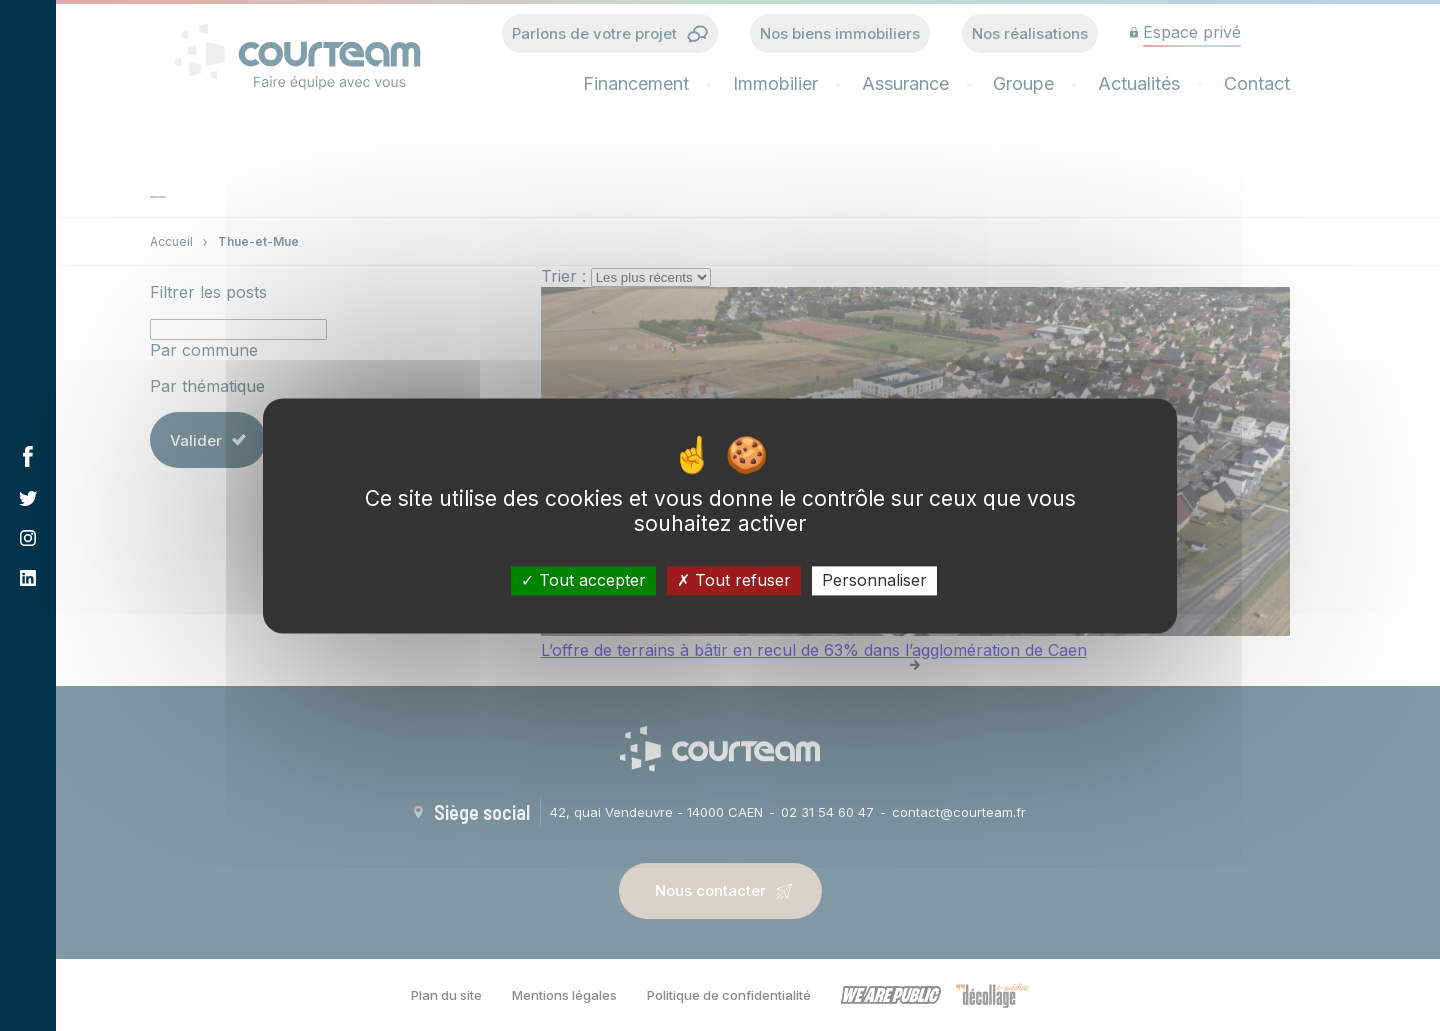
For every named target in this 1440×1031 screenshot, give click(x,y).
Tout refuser (734, 580)
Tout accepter (583, 580)
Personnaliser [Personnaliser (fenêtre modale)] (874, 580)
